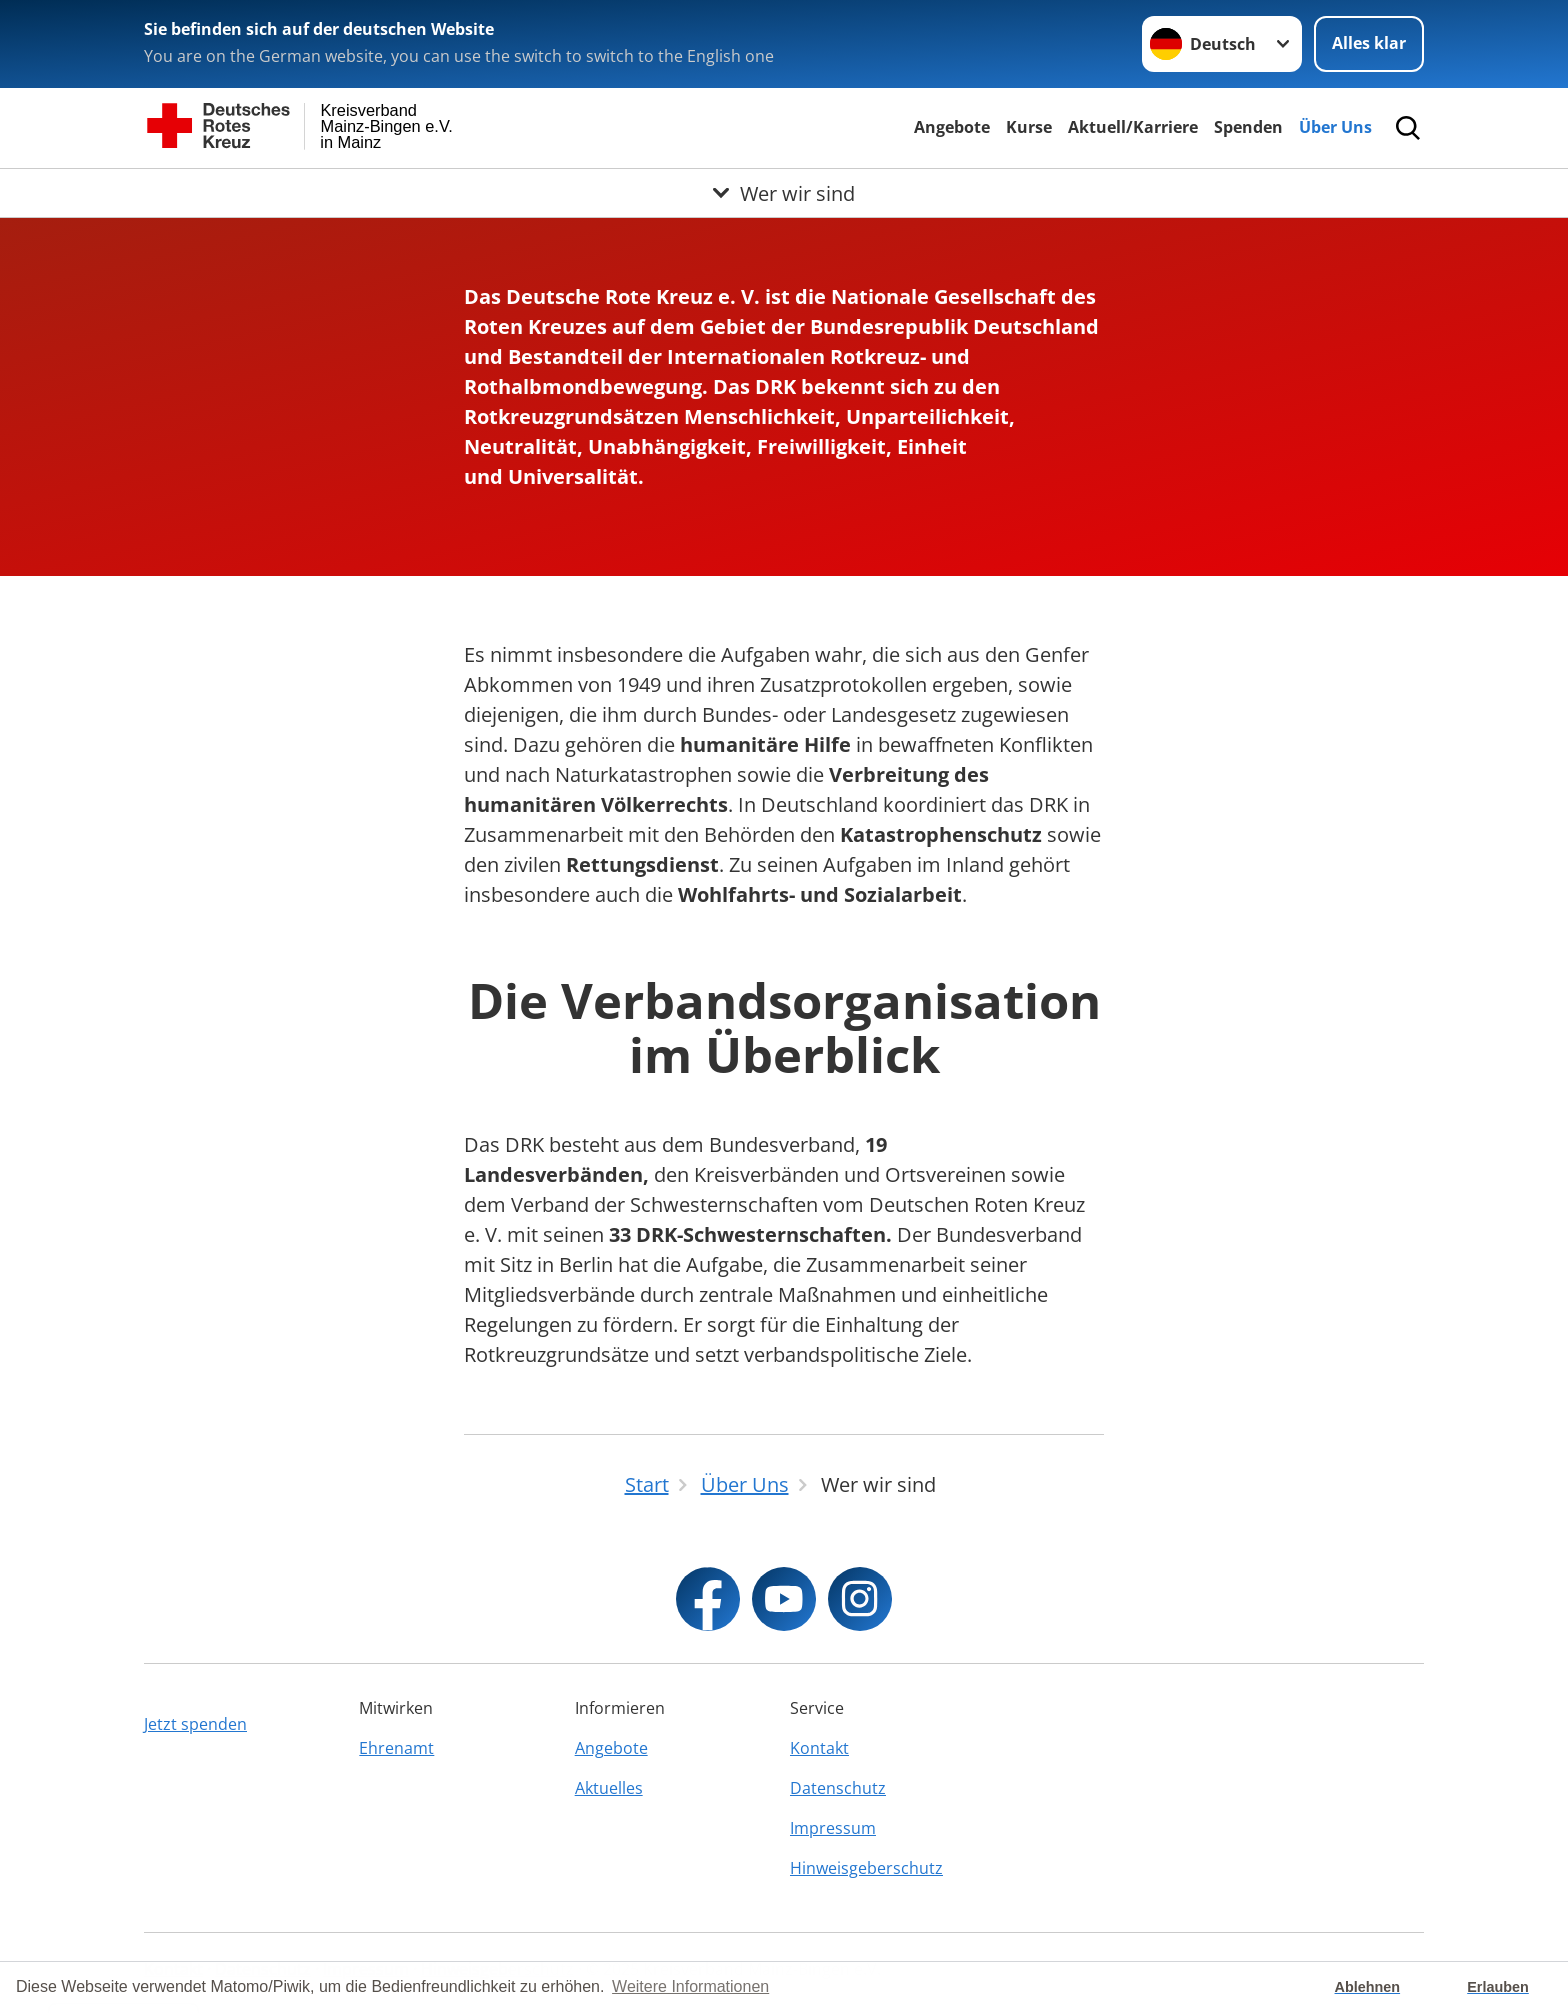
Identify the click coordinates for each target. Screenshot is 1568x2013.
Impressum (833, 1828)
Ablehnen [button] (1368, 1987)
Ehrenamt (396, 1748)
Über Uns (1335, 127)
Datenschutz (838, 1788)
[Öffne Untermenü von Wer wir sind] (784, 193)
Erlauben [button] (1498, 1987)
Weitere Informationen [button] (690, 1986)
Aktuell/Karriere (1133, 127)
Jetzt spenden (195, 1724)
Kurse (1029, 127)
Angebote (952, 127)
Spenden (1248, 127)
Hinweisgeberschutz (866, 1868)
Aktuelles (609, 1788)
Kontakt (819, 1748)
